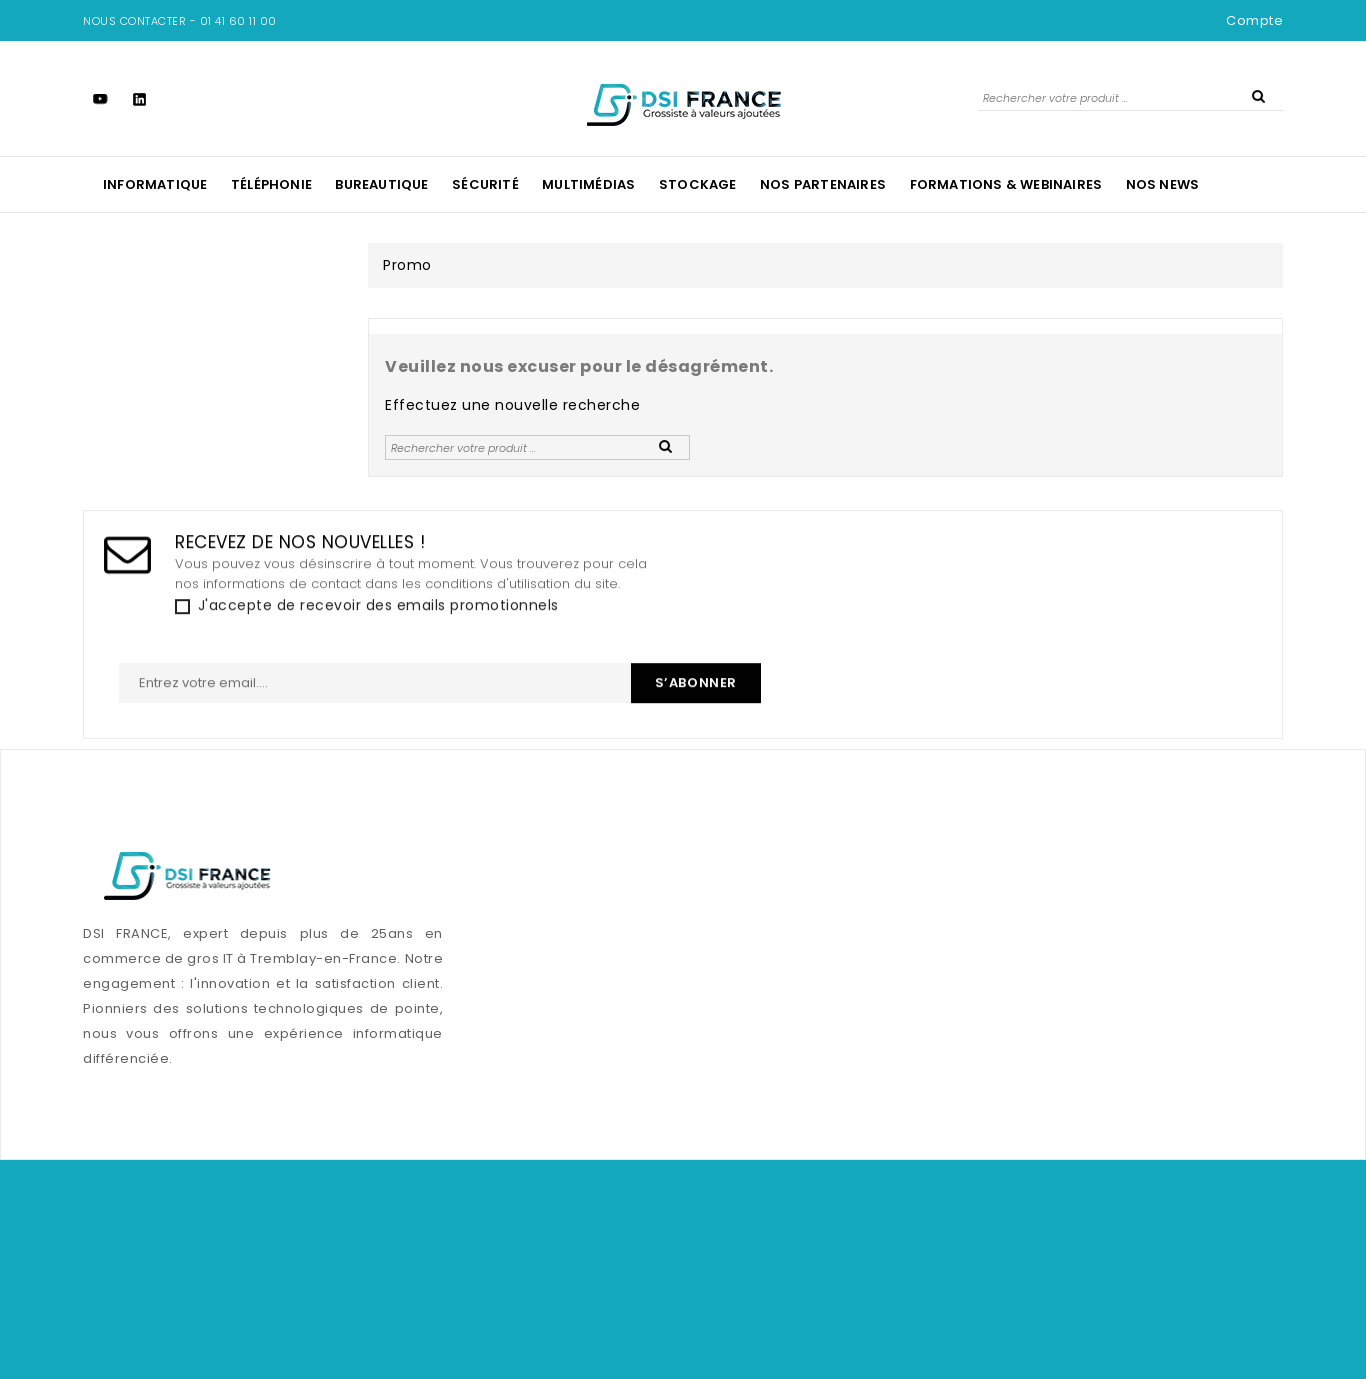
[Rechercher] (1130, 97)
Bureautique (381, 184)
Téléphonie (271, 184)
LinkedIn (139, 98)
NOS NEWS (1163, 184)
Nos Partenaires (823, 184)
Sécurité (485, 184)
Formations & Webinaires (1006, 184)
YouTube (100, 98)
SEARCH (1258, 95)
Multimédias (588, 184)
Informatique (155, 184)
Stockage (698, 184)
